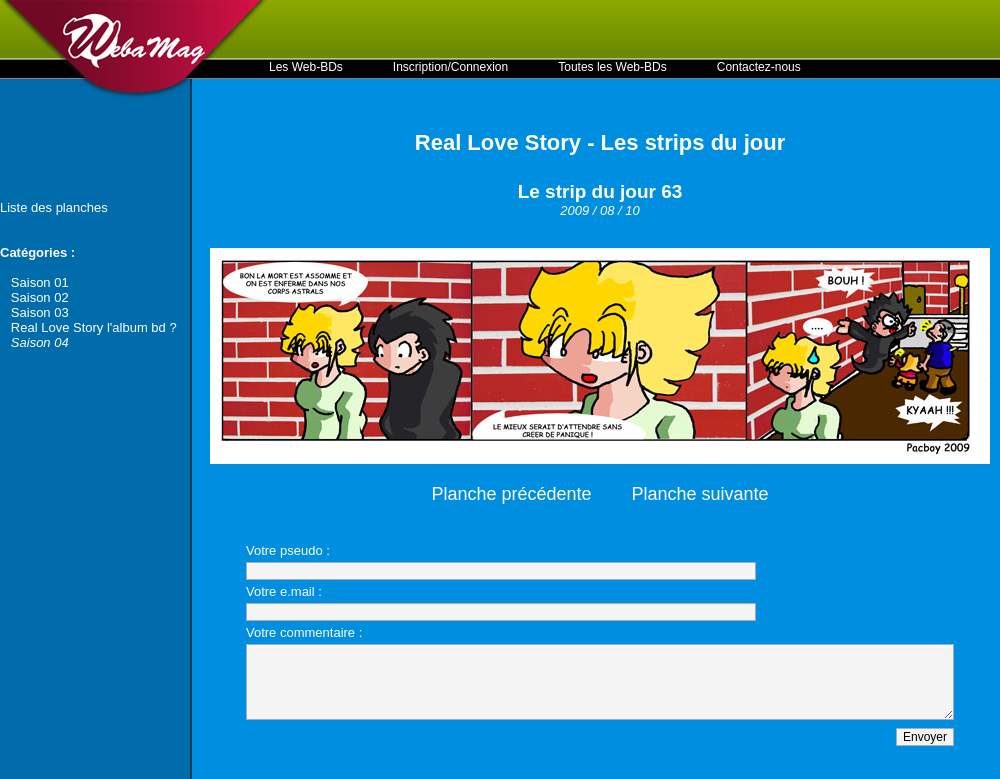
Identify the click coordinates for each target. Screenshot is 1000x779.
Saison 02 (40, 297)
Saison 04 (40, 342)
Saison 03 (40, 312)
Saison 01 (40, 282)
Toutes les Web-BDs (612, 67)
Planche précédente (511, 494)
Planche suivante (700, 494)
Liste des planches (54, 207)
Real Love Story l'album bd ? (94, 327)
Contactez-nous (759, 67)
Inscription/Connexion (450, 67)
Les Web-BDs (306, 67)
